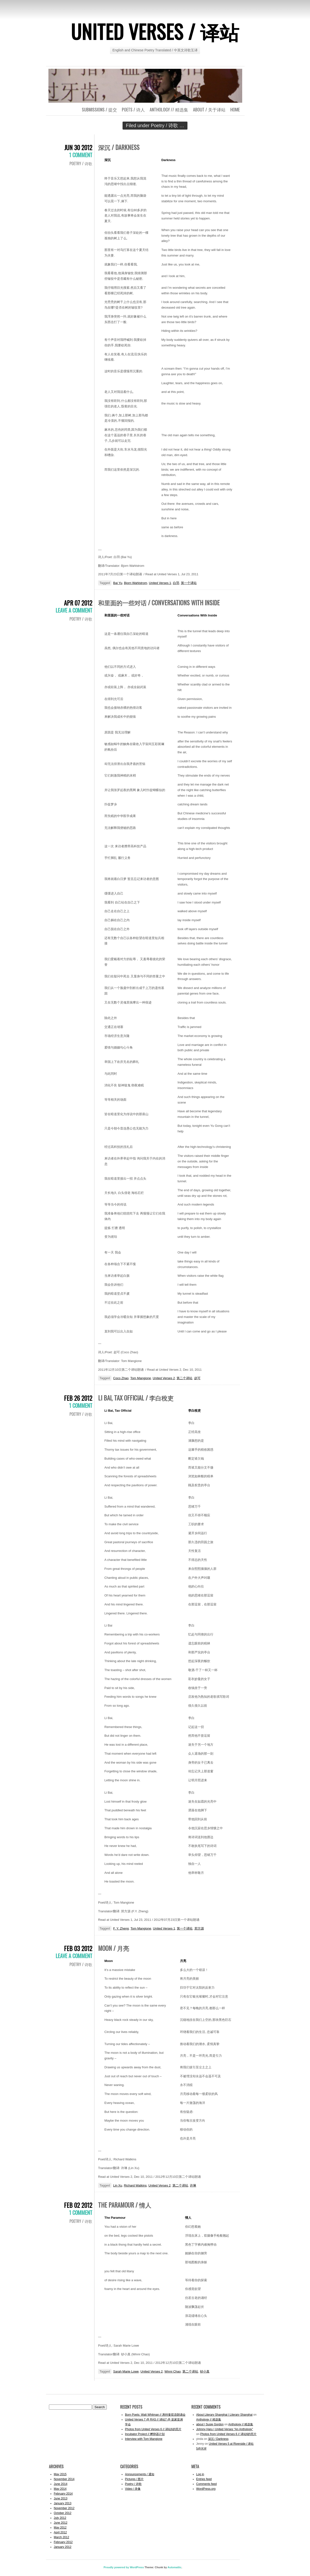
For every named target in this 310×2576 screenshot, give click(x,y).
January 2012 (62, 2547)
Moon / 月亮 (113, 1948)
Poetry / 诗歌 (81, 163)
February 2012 (63, 2542)
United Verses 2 (164, 1378)
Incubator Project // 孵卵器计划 (145, 2434)
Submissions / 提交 (99, 109)
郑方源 (199, 1928)
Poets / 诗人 (133, 109)
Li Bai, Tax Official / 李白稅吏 (135, 1397)
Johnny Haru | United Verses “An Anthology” (224, 2429)
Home (235, 109)
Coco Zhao (121, 1378)
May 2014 (60, 2488)
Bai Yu (117, 583)
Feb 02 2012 (78, 2205)
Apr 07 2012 (78, 602)
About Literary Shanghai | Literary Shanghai (224, 2414)
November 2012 (64, 2508)
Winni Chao (172, 2371)
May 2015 (60, 2474)
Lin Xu (117, 2185)
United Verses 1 (160, 583)
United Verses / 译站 (155, 31)
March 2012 (61, 2537)
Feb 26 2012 (78, 1397)
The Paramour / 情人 (124, 2204)
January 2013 (62, 2503)
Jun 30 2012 (78, 147)
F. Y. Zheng (121, 1928)
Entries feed (204, 2479)
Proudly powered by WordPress (124, 2567)
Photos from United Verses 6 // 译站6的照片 (153, 2429)
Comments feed (206, 2484)
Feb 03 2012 (78, 1948)
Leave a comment (74, 610)
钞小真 (204, 2371)
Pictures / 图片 (134, 2479)
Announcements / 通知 (139, 2474)
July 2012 (60, 2518)
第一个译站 (189, 583)
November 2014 (64, 2479)
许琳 (193, 2185)
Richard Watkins (135, 2185)
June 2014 (60, 2484)
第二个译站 (184, 1378)
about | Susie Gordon (210, 2424)
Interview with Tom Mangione (144, 2439)
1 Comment (80, 155)
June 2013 (60, 2498)
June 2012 (60, 2522)
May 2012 (60, 2527)
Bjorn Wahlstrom (135, 583)
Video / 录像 (132, 2488)
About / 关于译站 (209, 109)
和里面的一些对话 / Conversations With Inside (159, 602)
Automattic (174, 2567)
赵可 (197, 1378)
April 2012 (60, 2532)
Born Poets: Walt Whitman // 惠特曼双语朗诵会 (155, 2414)
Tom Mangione (140, 1378)
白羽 (176, 583)
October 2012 (62, 2513)
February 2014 (63, 2493)
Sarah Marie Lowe (126, 2371)
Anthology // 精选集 (169, 109)
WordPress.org (206, 2488)
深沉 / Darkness (119, 147)
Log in (200, 2474)
